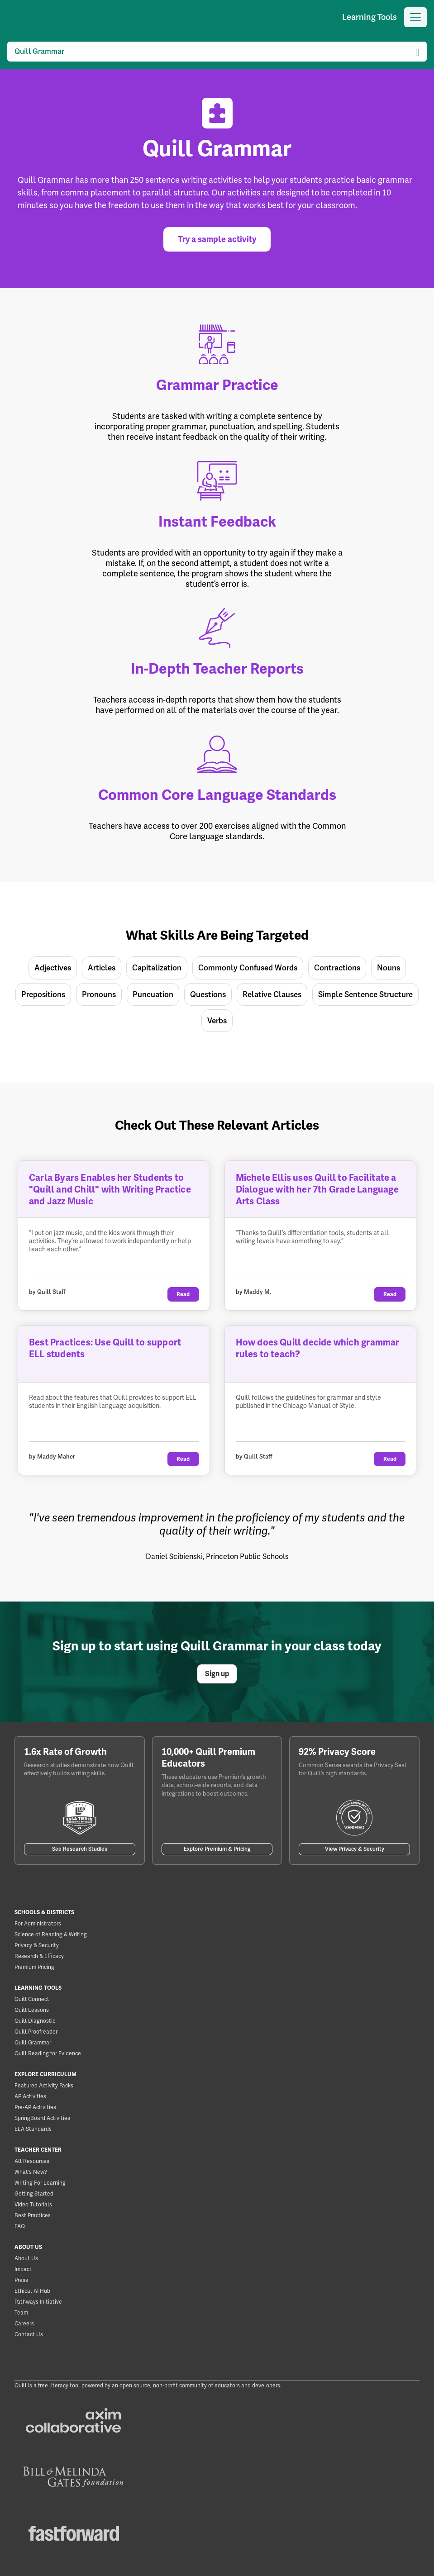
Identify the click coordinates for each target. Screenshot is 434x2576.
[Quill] (10, 17)
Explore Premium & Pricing (217, 1849)
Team (21, 2312)
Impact (23, 2269)
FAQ (19, 2226)
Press (21, 2280)
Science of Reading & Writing (50, 1934)
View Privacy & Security (354, 1849)
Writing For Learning (40, 2182)
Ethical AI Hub (32, 2291)
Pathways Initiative (38, 2301)
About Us (26, 2258)
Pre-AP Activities (35, 2107)
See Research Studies (79, 1849)
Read (183, 1294)
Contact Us (28, 2334)
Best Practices (32, 2215)
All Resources (31, 2161)
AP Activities (30, 2096)
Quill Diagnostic (34, 2021)
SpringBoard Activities (42, 2118)
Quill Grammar (32, 2042)
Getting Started (33, 2193)
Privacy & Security (36, 1945)
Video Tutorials (33, 2204)
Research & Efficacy (39, 1956)
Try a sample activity (217, 239)
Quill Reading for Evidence (47, 2053)
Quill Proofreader (35, 2031)
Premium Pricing (34, 1967)
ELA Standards (33, 2129)
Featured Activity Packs (43, 2085)
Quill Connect (31, 1999)
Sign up (217, 1673)
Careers (24, 2323)
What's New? (30, 2172)
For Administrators (37, 1923)
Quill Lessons (31, 2010)
